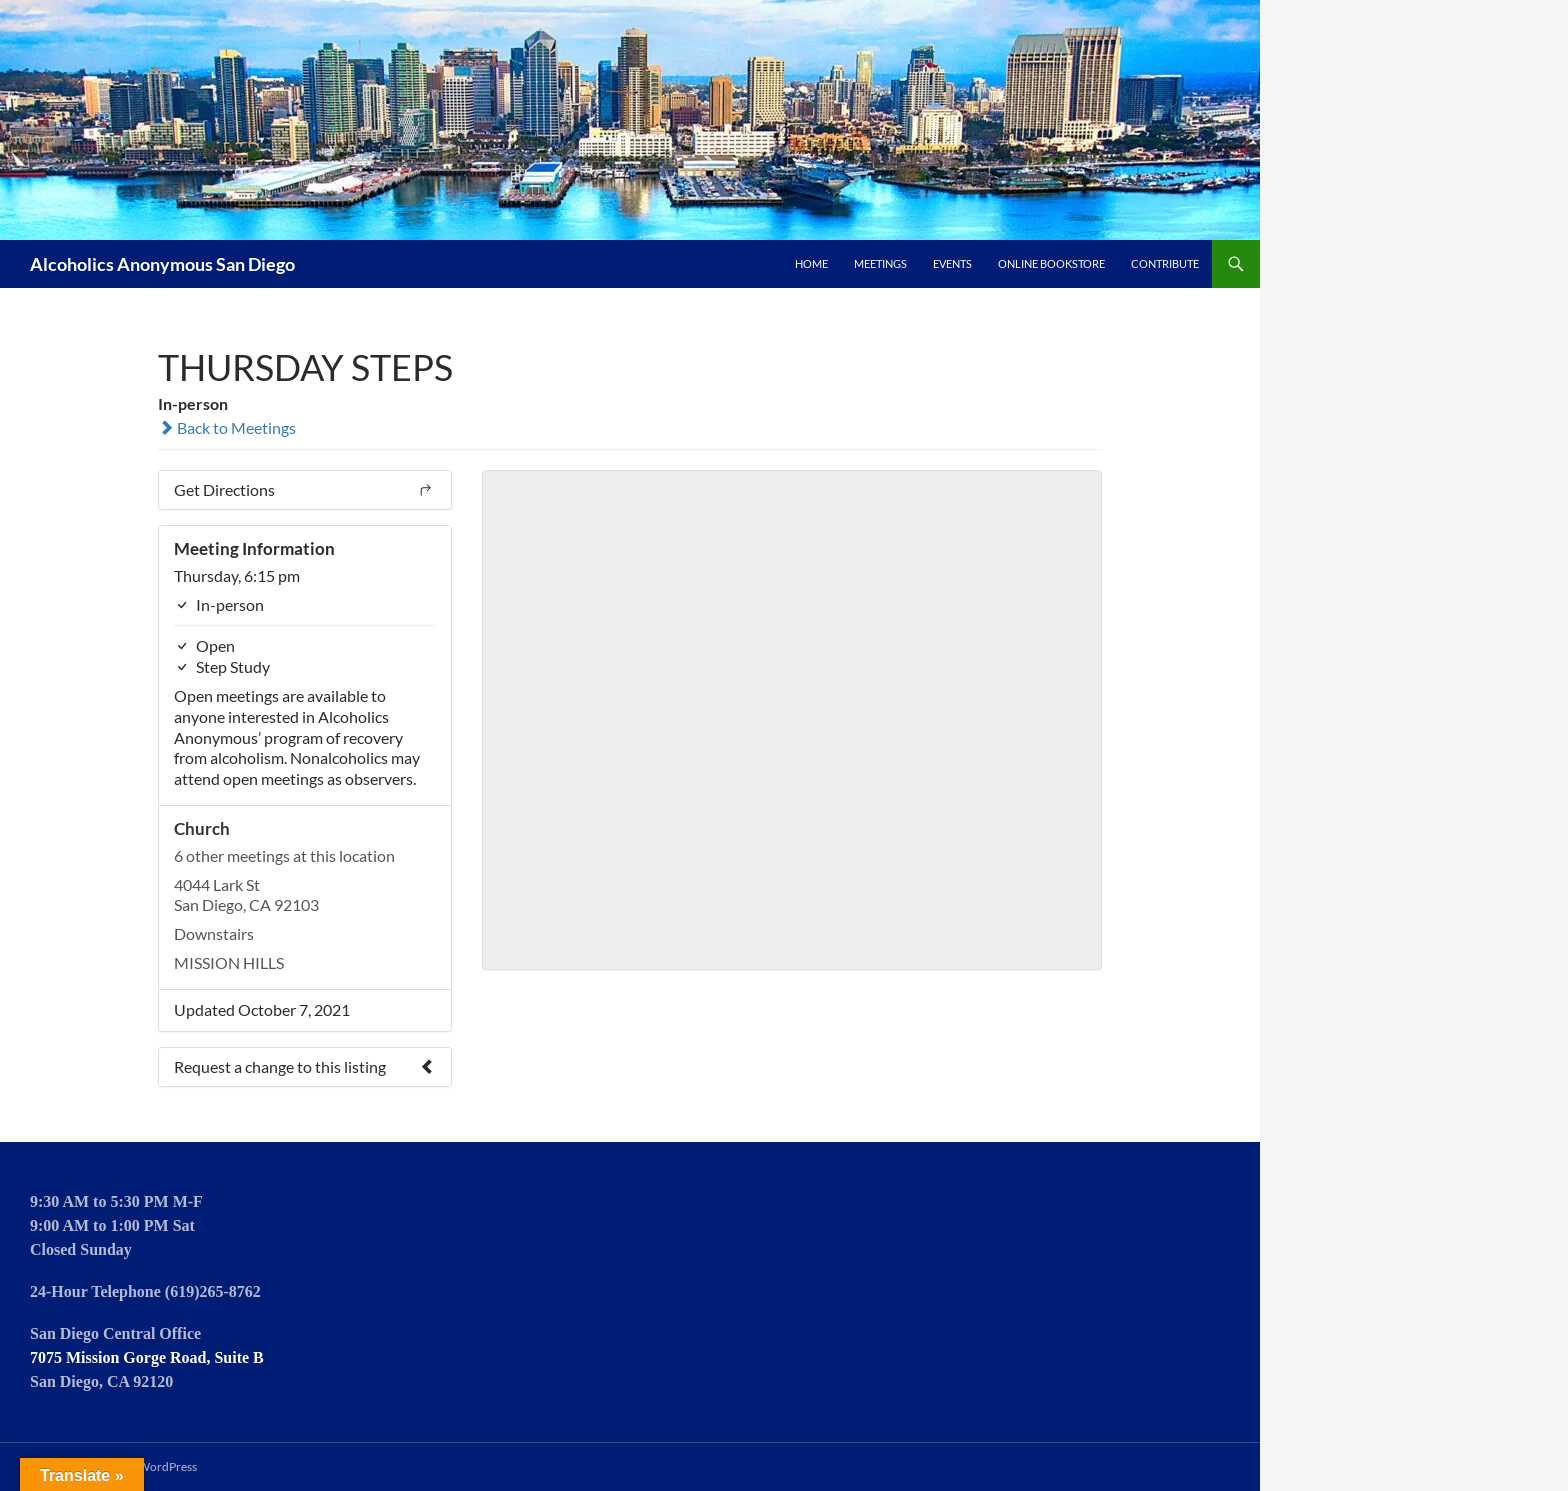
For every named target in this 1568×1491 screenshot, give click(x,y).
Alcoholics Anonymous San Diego (162, 264)
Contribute (1165, 263)
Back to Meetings (227, 427)
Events (952, 263)
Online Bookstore (1051, 263)
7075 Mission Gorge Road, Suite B (147, 1357)
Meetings (880, 263)
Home (811, 263)
